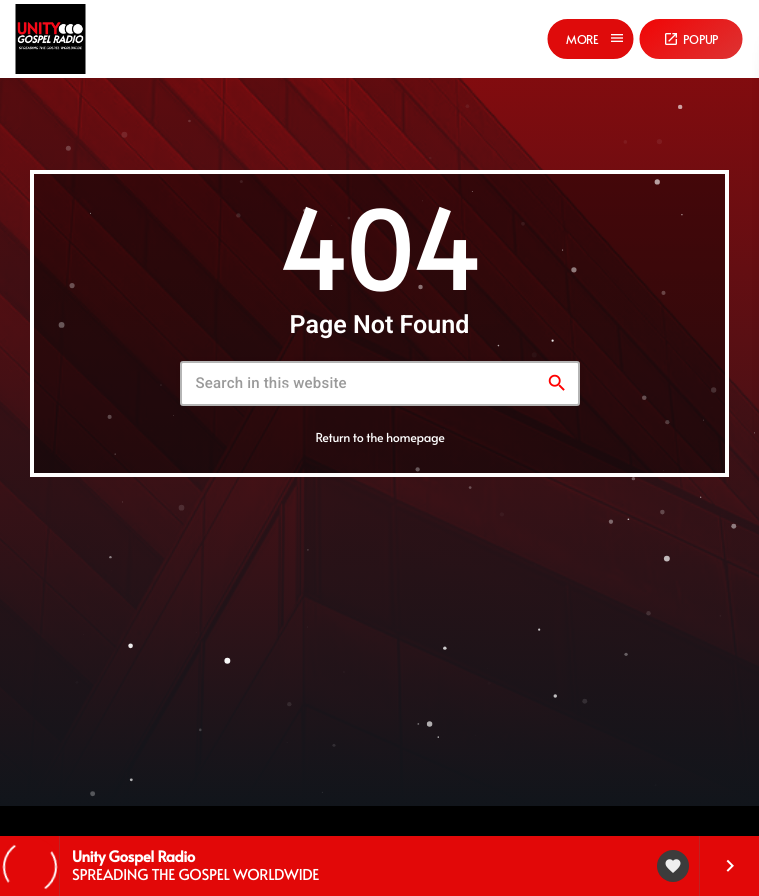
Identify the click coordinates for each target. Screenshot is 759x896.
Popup (690, 39)
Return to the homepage (379, 437)
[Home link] (50, 39)
